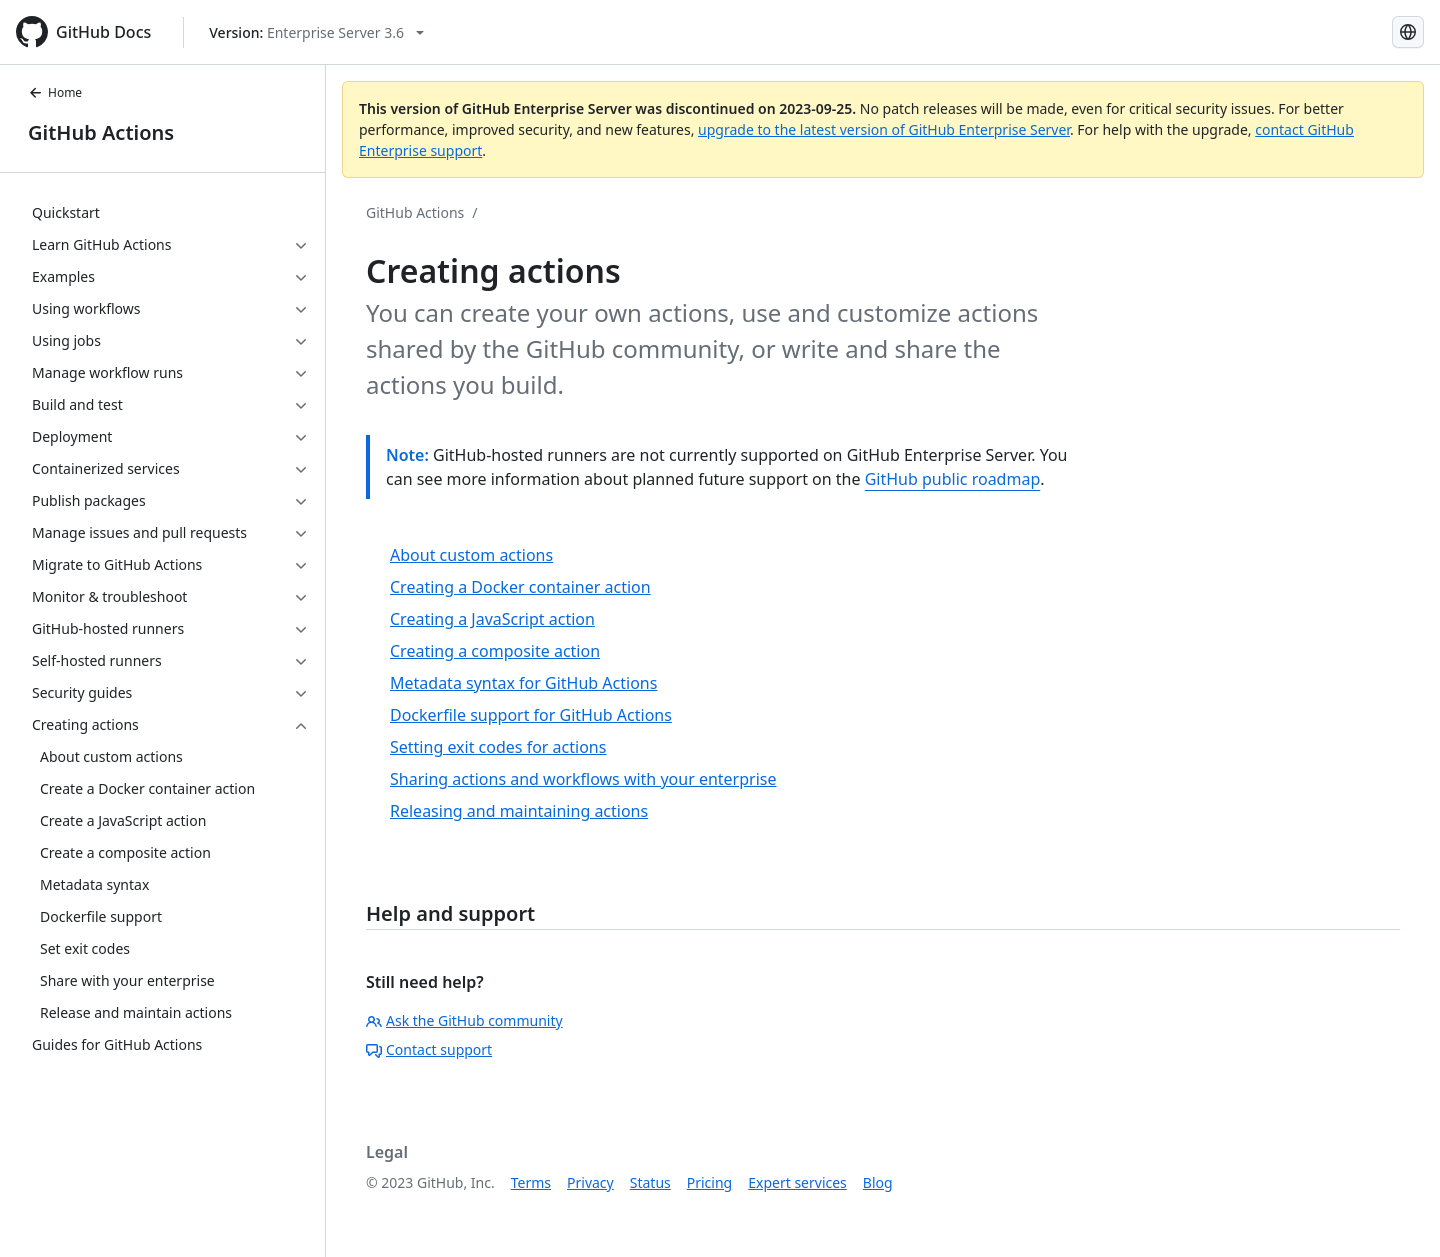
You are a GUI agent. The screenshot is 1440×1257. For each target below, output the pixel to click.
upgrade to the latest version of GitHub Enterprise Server (884, 129)
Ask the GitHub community (464, 1020)
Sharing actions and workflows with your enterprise (583, 779)
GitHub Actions (101, 132)
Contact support (429, 1049)
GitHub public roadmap (953, 479)
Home (55, 92)
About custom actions (471, 555)
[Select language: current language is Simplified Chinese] (1408, 32)
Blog (878, 1182)
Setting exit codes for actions (498, 747)
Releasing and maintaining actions (519, 811)
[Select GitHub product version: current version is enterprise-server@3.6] (316, 32)
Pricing (709, 1182)
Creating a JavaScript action (492, 619)
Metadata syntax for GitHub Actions (523, 683)
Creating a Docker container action (520, 587)
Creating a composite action (495, 651)
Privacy (590, 1182)
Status (650, 1182)
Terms (531, 1182)
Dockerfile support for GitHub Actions (531, 715)
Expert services (797, 1182)
